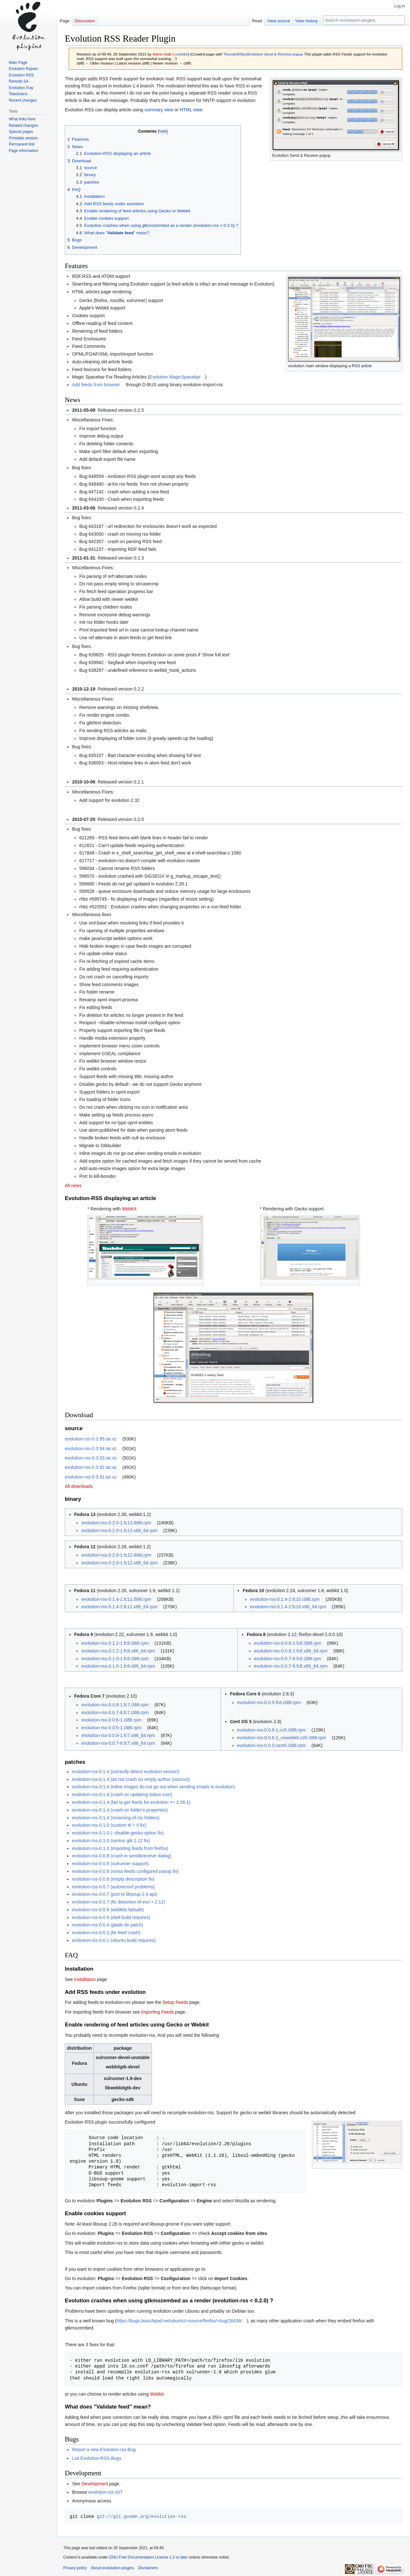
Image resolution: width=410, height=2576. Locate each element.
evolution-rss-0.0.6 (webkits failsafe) (108, 1909)
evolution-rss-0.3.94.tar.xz (90, 1448)
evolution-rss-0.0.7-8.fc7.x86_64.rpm (118, 1743)
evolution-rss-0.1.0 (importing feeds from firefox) (120, 1848)
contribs (181, 54)
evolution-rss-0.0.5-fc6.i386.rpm (269, 1702)
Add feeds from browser (96, 384)
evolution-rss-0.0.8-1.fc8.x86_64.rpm (290, 1650)
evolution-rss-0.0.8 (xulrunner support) (110, 1863)
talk (168, 54)
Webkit (157, 2394)
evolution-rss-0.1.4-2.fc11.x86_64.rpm (119, 1606)
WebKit (129, 1208)
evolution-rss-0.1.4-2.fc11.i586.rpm (116, 1599)
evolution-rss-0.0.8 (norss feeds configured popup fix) (125, 1871)
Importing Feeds (157, 2012)
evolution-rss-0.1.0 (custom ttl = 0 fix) (109, 1825)
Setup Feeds (175, 2002)
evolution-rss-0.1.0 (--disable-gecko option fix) (118, 1832)
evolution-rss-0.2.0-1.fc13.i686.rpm (116, 1522)
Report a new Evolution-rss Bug (103, 2449)
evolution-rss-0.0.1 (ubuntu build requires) (113, 1940)
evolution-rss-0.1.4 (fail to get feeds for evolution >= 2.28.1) (131, 1802)
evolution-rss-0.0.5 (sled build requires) (111, 1917)
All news (73, 1185)
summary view (159, 109)
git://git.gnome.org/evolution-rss (141, 2516)
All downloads (79, 1486)
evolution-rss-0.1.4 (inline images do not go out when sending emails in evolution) (153, 1786)
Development (94, 2483)
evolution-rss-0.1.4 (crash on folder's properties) (120, 1810)
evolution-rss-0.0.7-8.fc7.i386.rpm (115, 1712)
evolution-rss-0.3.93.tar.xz (90, 1457)
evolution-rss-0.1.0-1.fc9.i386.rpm (115, 1658)
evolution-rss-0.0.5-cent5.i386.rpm (271, 1745)
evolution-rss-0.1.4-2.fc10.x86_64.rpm (288, 1606)
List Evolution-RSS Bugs (96, 2458)
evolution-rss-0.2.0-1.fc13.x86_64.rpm (119, 1530)
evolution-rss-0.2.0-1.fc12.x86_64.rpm (119, 1562)
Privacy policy (75, 2568)
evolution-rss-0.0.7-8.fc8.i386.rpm (287, 1658)
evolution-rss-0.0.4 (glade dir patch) (107, 1924)
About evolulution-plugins (112, 2568)
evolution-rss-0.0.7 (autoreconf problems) (113, 1886)
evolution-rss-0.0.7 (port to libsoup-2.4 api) (114, 1894)
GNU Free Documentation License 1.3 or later (148, 2557)
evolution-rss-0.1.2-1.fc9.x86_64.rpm (118, 1650)
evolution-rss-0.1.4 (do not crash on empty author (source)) (131, 1779)
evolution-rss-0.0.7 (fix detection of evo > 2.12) (118, 1901)
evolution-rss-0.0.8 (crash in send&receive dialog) (121, 1855)
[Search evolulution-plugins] (364, 20)
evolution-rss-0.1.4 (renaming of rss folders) (115, 1817)
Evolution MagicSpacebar (175, 376)
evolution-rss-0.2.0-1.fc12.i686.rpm (116, 1555)
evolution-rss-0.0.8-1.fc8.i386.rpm (287, 1643)
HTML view (191, 109)
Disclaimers (148, 2568)
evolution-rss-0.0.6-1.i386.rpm (111, 1719)
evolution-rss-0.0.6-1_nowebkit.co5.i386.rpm (281, 1737)
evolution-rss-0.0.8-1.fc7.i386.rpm (115, 1704)
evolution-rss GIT (105, 2492)
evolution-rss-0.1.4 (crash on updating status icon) (122, 1794)
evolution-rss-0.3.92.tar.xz (90, 1467)
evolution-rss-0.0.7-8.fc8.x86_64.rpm (290, 1666)
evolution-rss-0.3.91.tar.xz (90, 1477)
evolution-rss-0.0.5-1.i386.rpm (111, 1727)
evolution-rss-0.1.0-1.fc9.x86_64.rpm (118, 1666)
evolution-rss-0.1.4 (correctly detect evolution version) (125, 1771)
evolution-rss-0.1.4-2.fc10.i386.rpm (285, 1599)
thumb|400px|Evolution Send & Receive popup (264, 54)
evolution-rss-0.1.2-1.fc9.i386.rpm (115, 1643)
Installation (85, 1979)
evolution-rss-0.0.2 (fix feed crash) (106, 1932)
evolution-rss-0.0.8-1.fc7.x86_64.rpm (118, 1735)
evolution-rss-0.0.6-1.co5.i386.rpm (271, 1729)
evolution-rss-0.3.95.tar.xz (90, 1438)
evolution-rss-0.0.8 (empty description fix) (113, 1879)
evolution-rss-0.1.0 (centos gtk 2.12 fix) (111, 1840)
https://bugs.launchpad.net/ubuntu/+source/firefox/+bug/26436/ (179, 2320)
